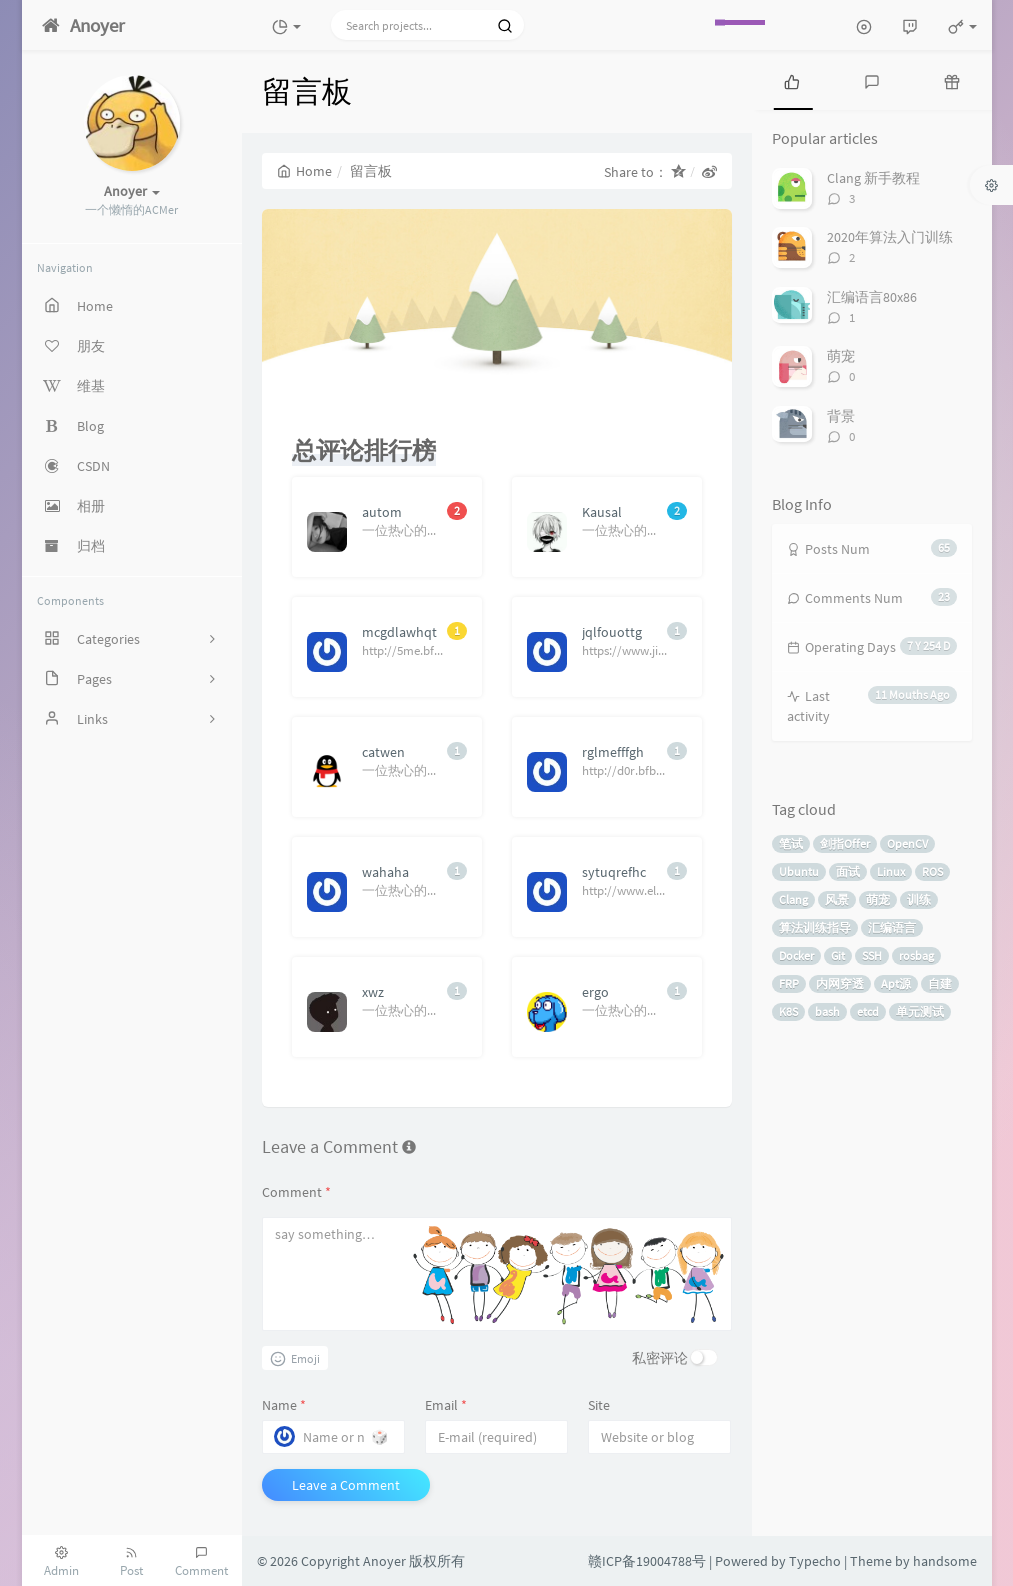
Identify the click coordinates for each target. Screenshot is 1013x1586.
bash (827, 1011)
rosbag (916, 955)
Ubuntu (799, 871)
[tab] (792, 80)
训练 (919, 899)
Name (284, 1405)
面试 (848, 871)
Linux (891, 871)
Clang (793, 899)
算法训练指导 (815, 927)
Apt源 (896, 983)
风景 (837, 899)
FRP (789, 983)
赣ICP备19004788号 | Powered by (688, 1561)
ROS (932, 871)
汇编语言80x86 (872, 297)
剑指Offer (845, 843)
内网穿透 (840, 983)
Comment (296, 1192)
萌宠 (841, 356)
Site (599, 1405)
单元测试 (920, 1011)
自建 (940, 983)
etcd (868, 1011)
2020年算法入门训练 (890, 237)
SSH (872, 955)
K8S (788, 1011)
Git (838, 955)
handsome (945, 1561)
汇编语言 (892, 927)
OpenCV (907, 843)
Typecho (815, 1561)
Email (446, 1405)
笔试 (791, 843)
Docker (796, 955)
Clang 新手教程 (873, 178)
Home (304, 171)
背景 (841, 416)
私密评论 (660, 1358)
